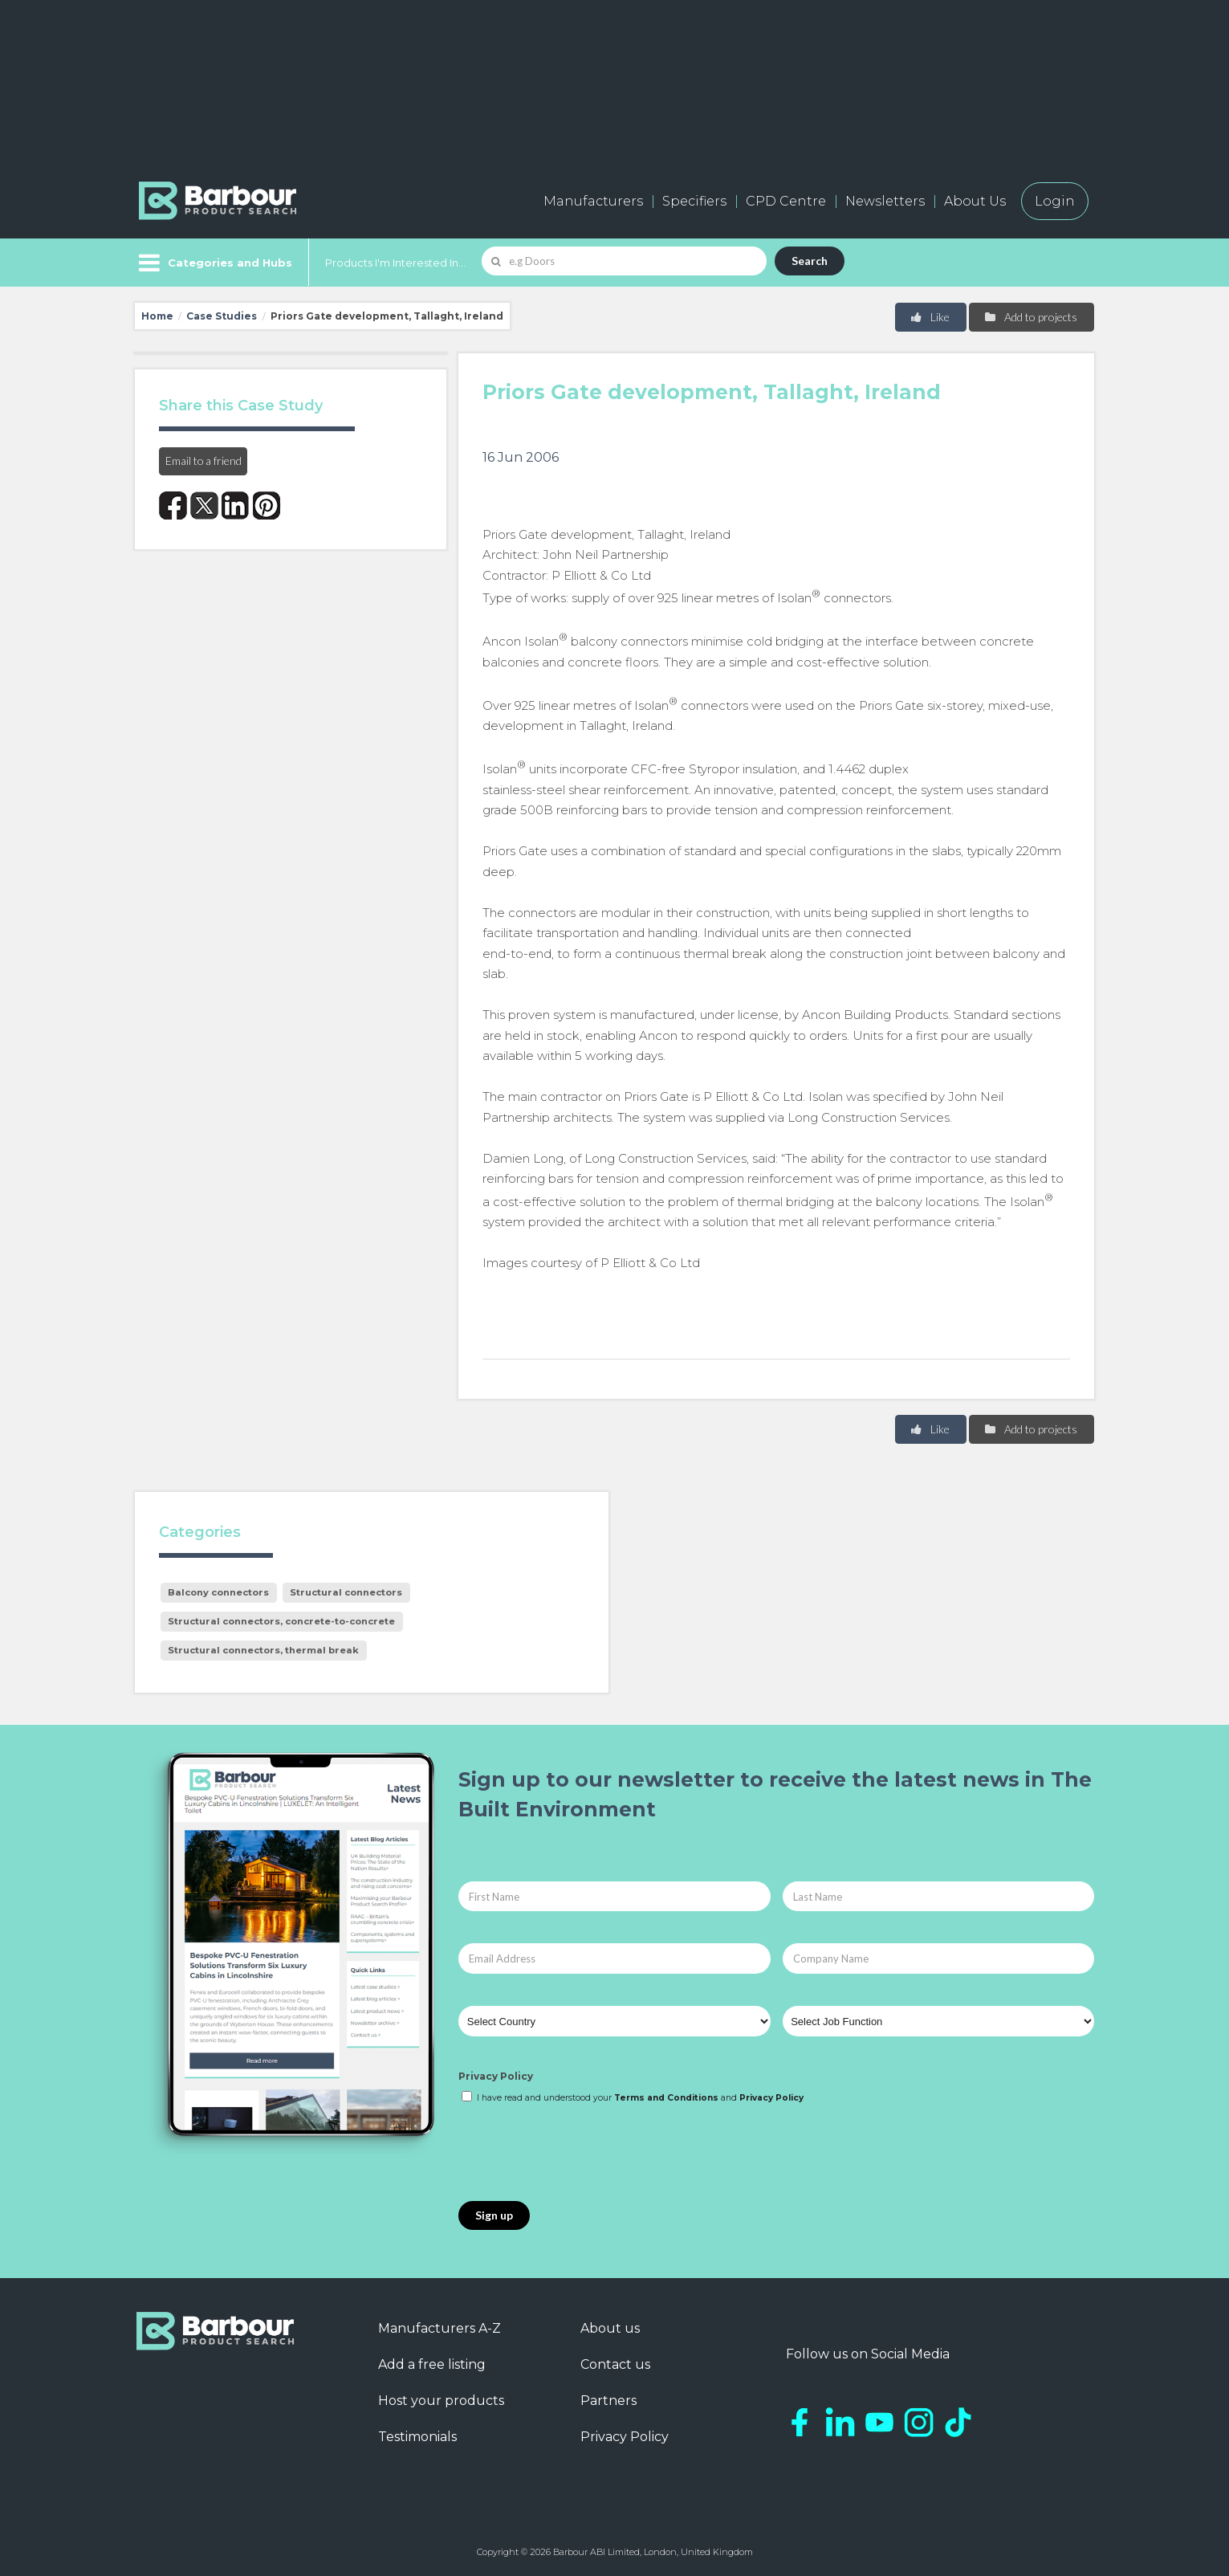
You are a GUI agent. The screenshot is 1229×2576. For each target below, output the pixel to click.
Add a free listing (432, 2364)
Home (157, 316)
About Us (975, 201)
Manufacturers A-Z (439, 2328)
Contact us (615, 2364)
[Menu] (214, 262)
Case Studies (221, 316)
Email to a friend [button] (203, 460)
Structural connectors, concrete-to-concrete (281, 1621)
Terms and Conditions (666, 2098)
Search (810, 260)
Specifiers (694, 201)
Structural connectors (346, 1592)
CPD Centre (786, 201)
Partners (608, 2400)
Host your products (441, 2400)
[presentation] (580, 2153)
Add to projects (1030, 317)
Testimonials (417, 2436)
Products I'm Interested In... (395, 262)
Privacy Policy (495, 2076)
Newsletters (885, 201)
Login (1055, 201)
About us (610, 2328)
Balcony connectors (218, 1592)
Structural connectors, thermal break (263, 1650)
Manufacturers (593, 201)
